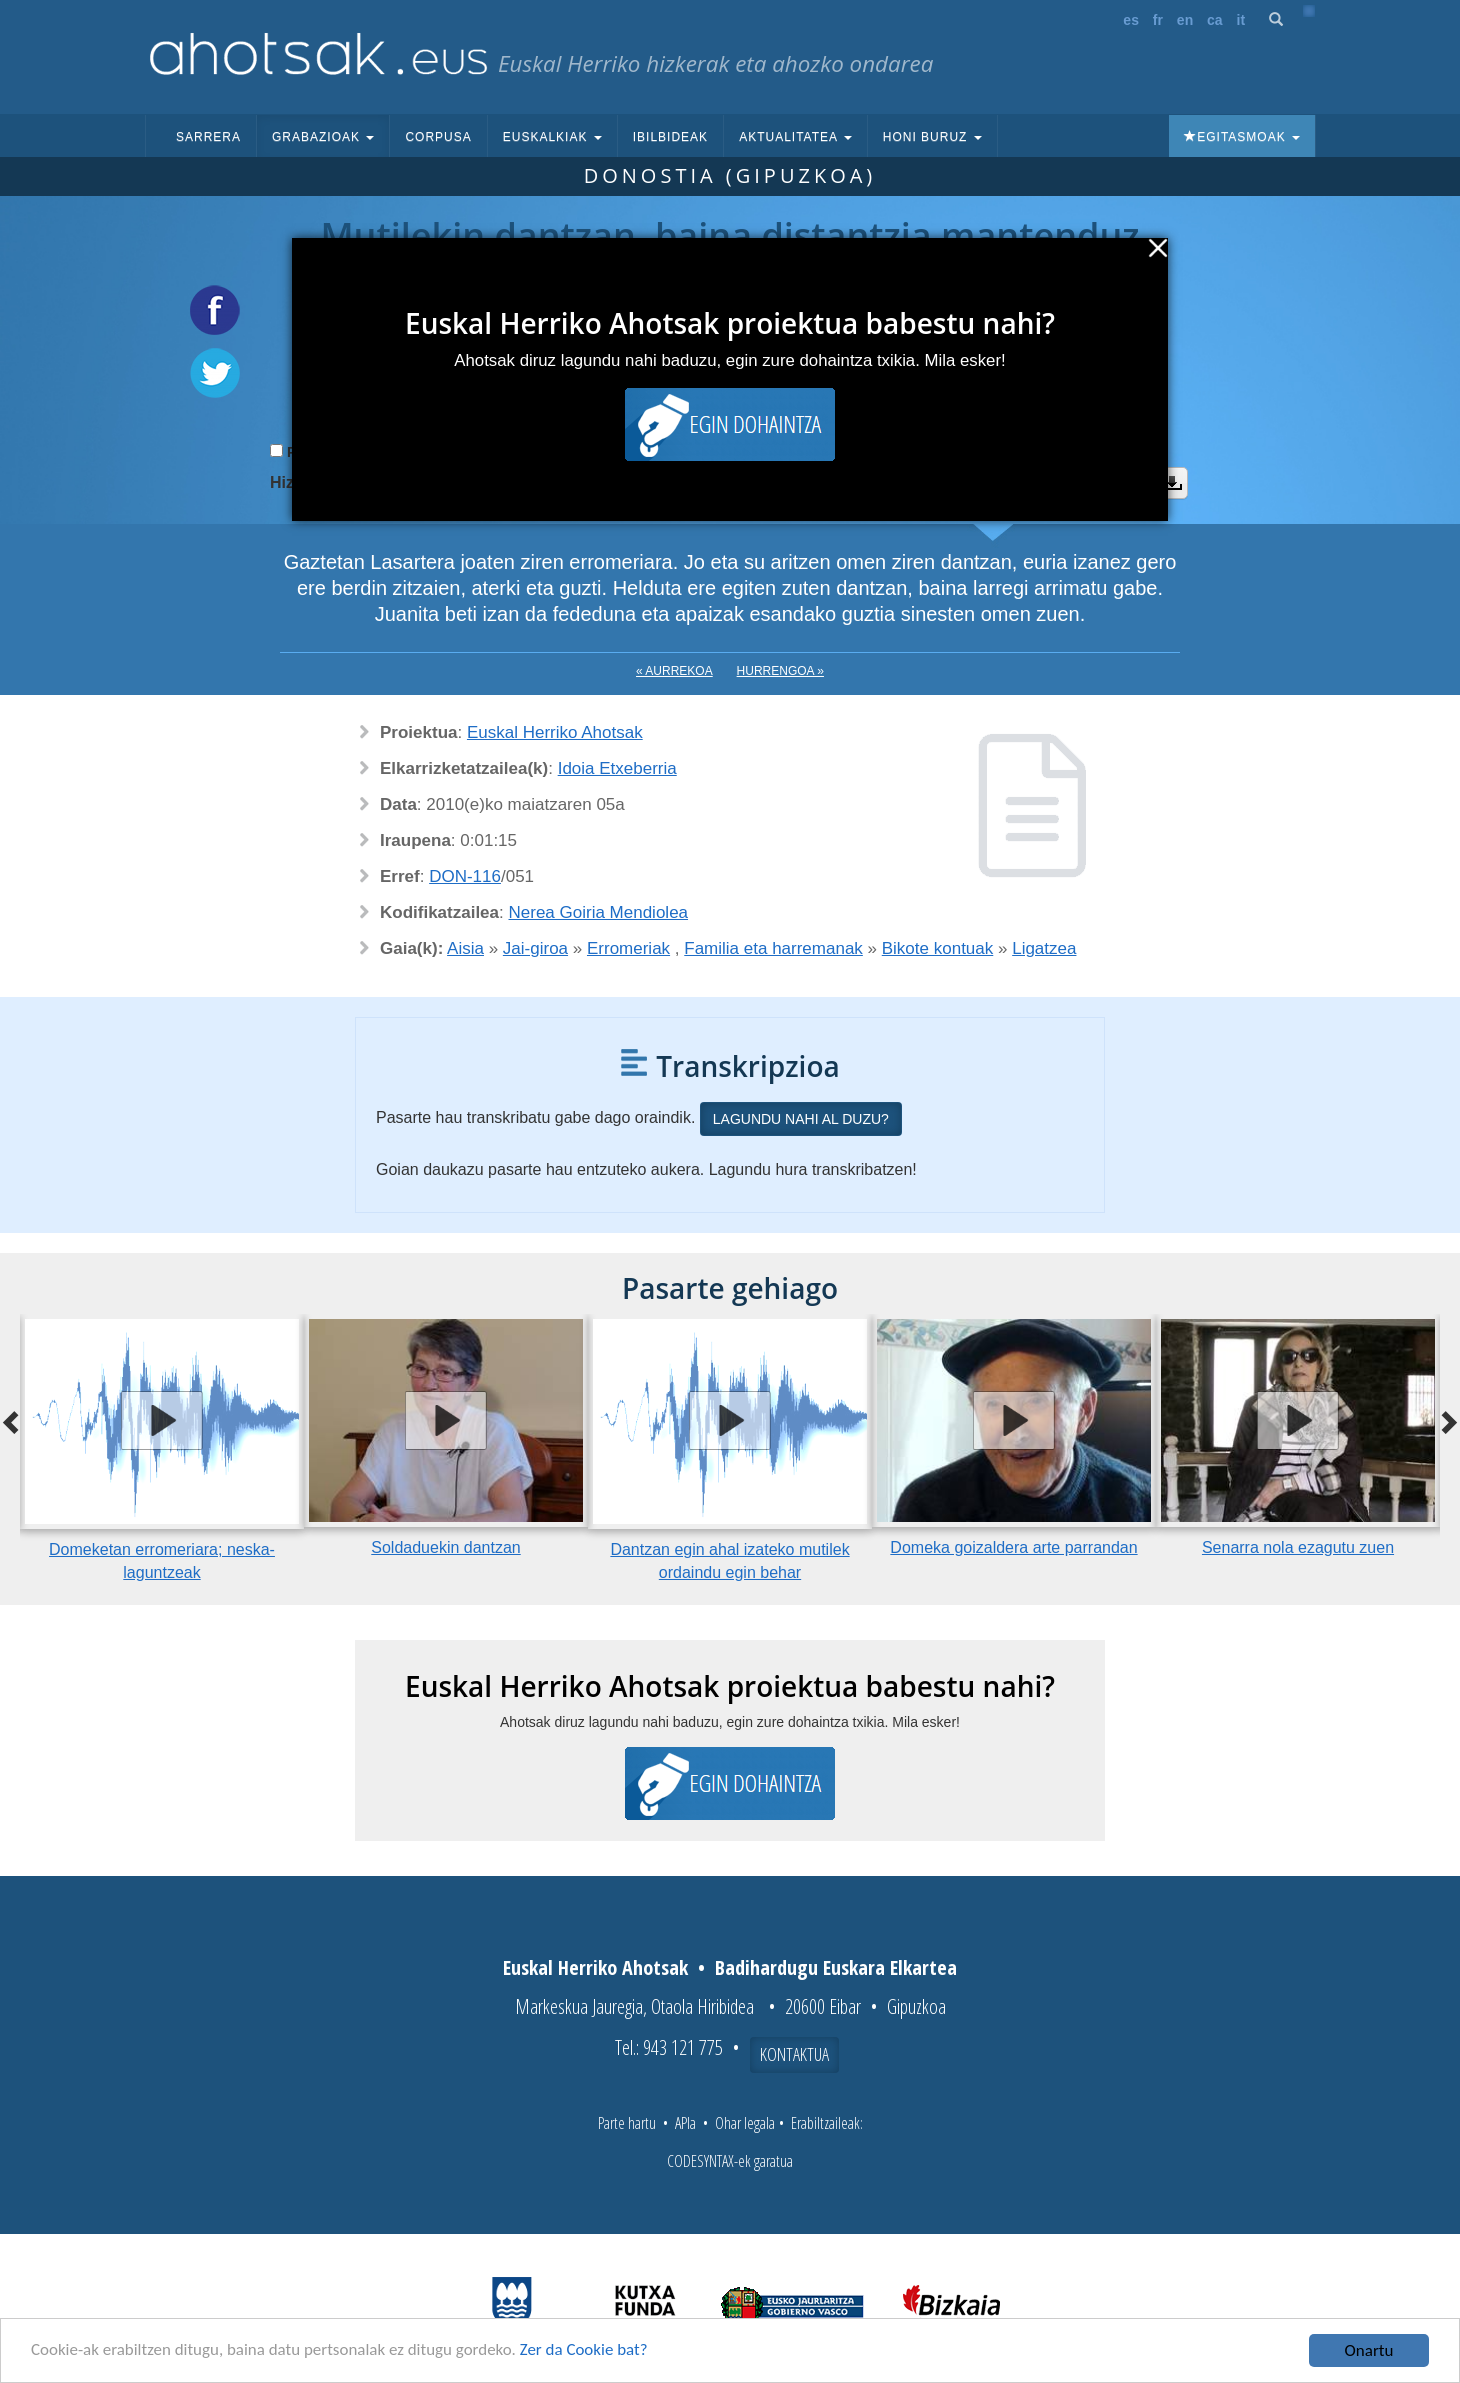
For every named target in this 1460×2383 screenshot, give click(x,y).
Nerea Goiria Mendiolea (599, 912)
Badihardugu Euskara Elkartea (836, 1967)
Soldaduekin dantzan (445, 1547)
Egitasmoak (1242, 137)
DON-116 (465, 876)
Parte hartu (627, 2123)
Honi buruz (932, 137)
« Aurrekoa (674, 671)
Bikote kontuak (938, 948)
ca (1215, 20)
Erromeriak (628, 948)
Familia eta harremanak (773, 948)
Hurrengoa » (780, 671)
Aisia (465, 948)
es (1131, 20)
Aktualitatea (795, 137)
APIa (685, 2123)
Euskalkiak (552, 137)
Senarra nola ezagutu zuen (1298, 1547)
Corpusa (438, 137)
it (1241, 20)
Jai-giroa (535, 948)
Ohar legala (745, 2123)
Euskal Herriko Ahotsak (555, 732)
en (1185, 20)
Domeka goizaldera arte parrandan (1013, 1547)
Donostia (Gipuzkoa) (730, 175)
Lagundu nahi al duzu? (801, 1119)
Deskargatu (1172, 483)
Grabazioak (323, 137)
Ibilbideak (670, 137)
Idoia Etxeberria (617, 768)
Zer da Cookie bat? (586, 2352)
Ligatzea (1044, 948)
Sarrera (208, 137)
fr (1158, 20)
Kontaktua (794, 2054)
